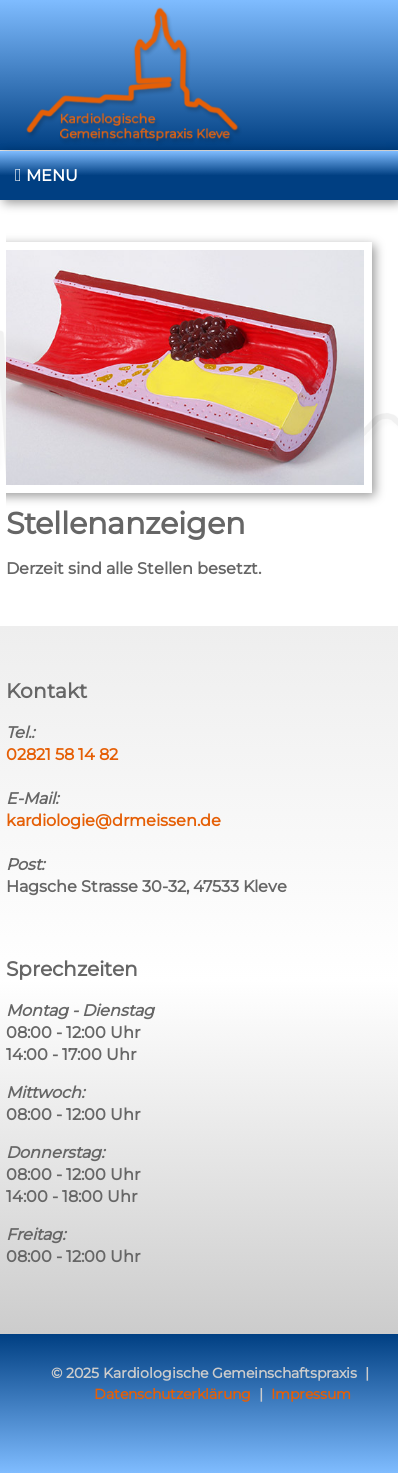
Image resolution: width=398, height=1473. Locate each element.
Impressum (311, 1394)
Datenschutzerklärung (172, 1394)
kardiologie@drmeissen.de (113, 820)
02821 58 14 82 (62, 754)
